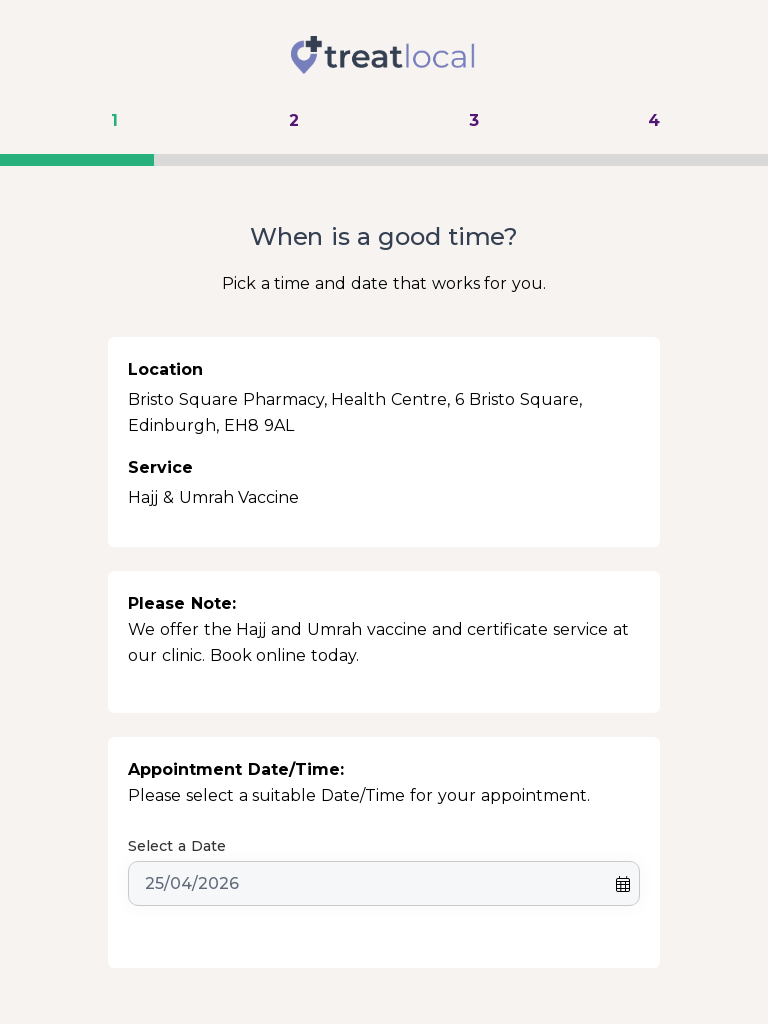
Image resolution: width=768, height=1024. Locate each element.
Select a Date (177, 846)
